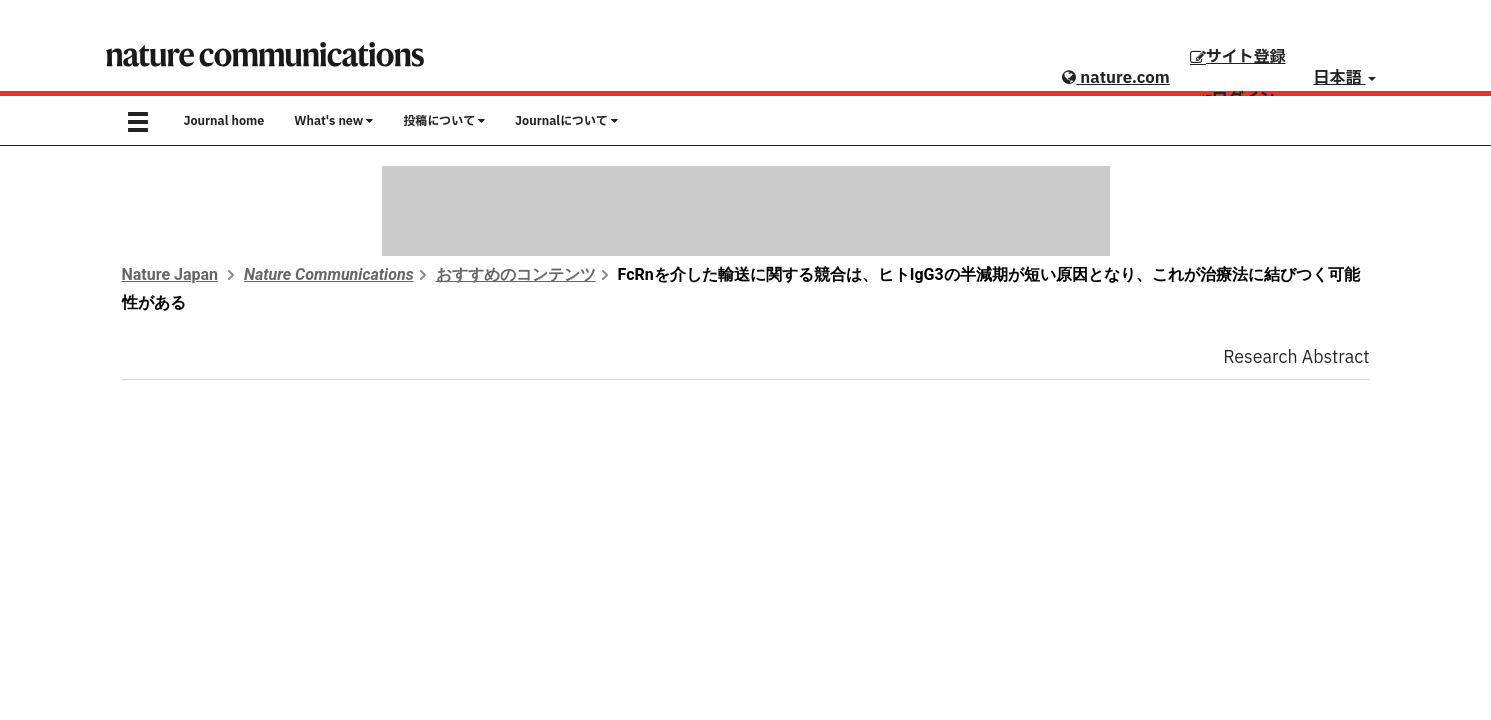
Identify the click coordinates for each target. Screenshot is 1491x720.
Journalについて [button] (566, 121)
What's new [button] (333, 121)
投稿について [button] (444, 121)
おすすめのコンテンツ (516, 274)
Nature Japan (170, 274)
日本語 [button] (1345, 78)
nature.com (1115, 78)
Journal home (224, 121)
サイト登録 (1238, 57)
